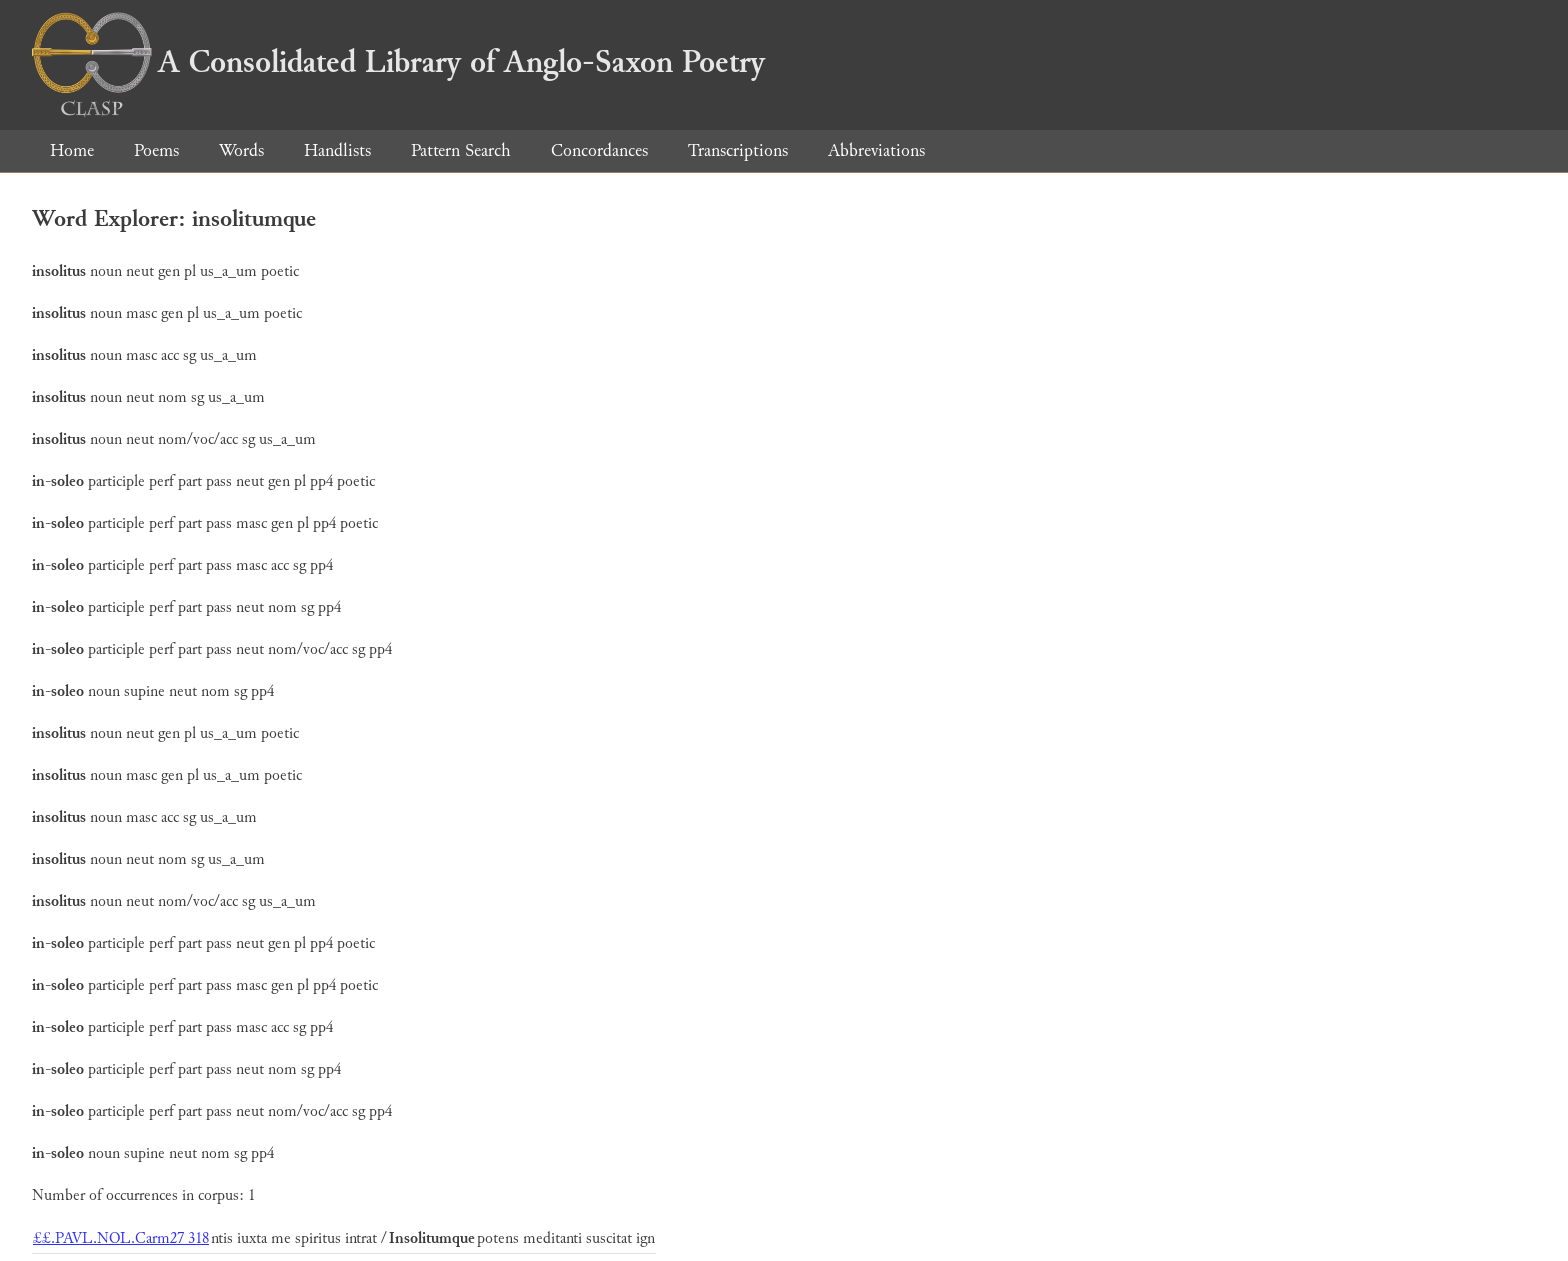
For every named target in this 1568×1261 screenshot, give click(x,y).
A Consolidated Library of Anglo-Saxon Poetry (398, 62)
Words (241, 150)
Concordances (599, 150)
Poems (156, 150)
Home (72, 150)
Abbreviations (876, 150)
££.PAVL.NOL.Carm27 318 (121, 1238)
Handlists (337, 150)
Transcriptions (738, 150)
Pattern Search (461, 150)
